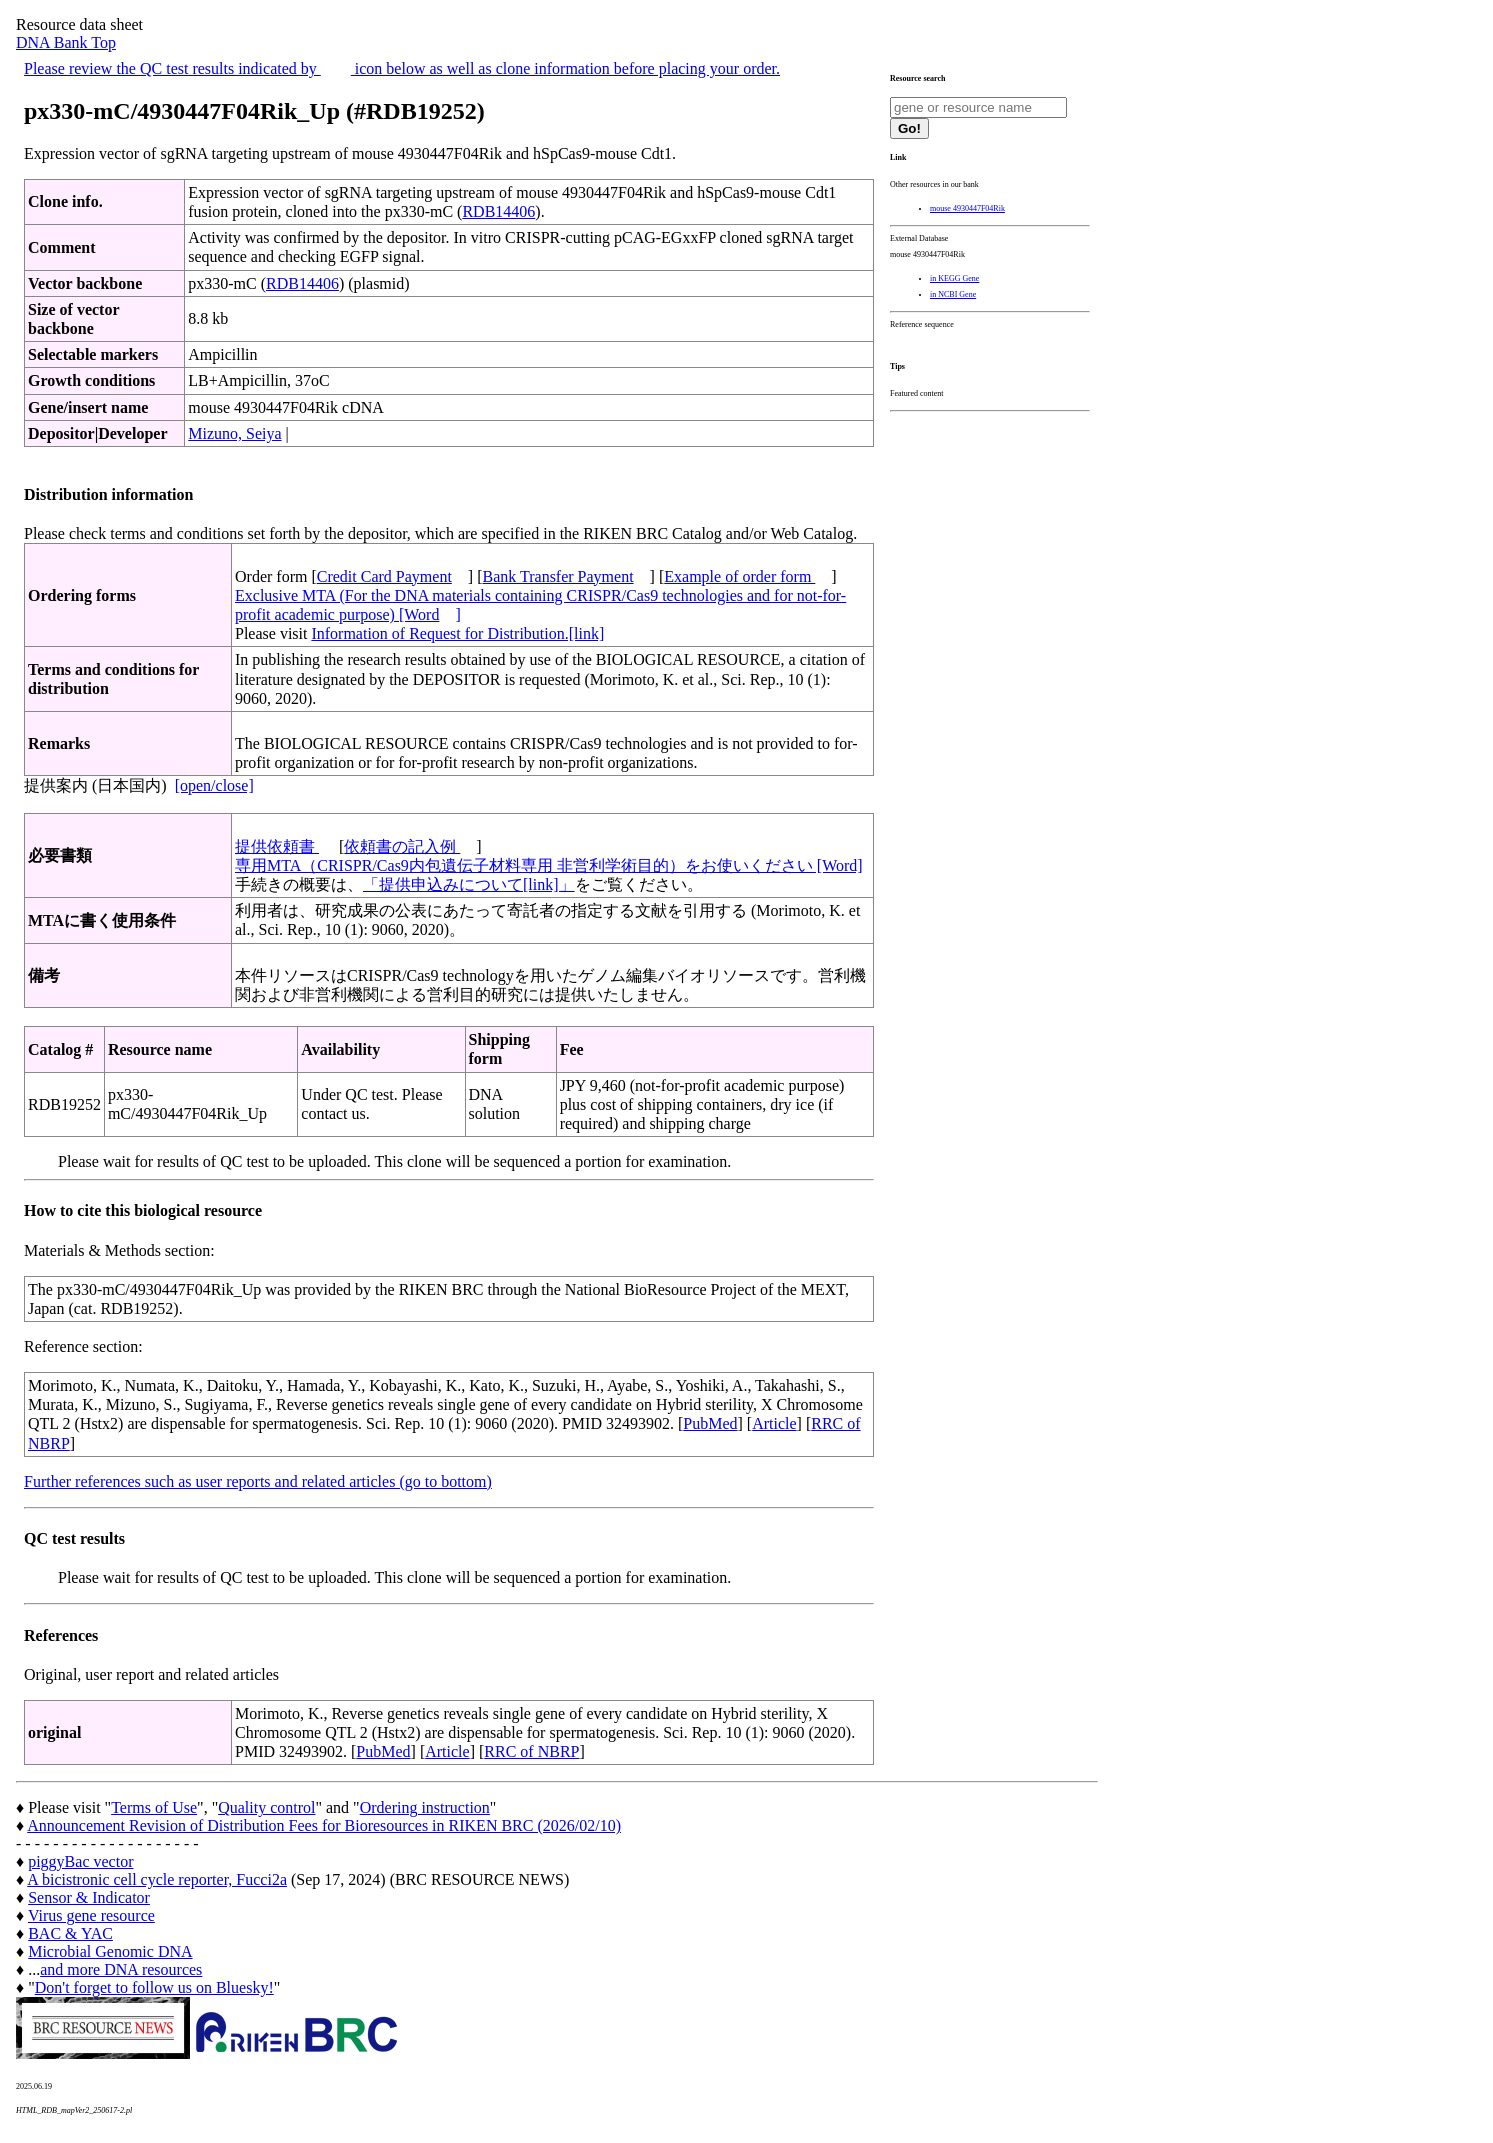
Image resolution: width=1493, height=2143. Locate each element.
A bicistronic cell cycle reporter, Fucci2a (157, 1879)
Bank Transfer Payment (558, 576)
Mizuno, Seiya (234, 433)
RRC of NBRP (531, 1751)
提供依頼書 (277, 846)
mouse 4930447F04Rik (967, 208)
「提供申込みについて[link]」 (469, 884)
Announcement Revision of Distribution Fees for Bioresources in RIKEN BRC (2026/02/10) (324, 1825)
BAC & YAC (70, 1933)
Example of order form (739, 576)
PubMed (710, 1423)
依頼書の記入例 (402, 846)
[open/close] (214, 785)
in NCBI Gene (953, 294)
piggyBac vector (80, 1861)
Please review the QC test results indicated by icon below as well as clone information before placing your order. (402, 68)
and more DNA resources (121, 1969)
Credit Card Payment (384, 576)
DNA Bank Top (66, 42)
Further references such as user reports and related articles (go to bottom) (258, 1481)
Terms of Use (154, 1807)
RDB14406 (498, 211)
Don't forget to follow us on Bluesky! (154, 1987)
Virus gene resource (91, 1915)
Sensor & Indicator (89, 1897)
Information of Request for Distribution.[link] (457, 633)
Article (774, 1423)
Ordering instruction (425, 1807)
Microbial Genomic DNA (110, 1951)
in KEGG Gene (954, 278)
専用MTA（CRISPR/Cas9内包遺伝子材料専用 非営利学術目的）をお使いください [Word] (549, 865)
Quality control (266, 1807)
